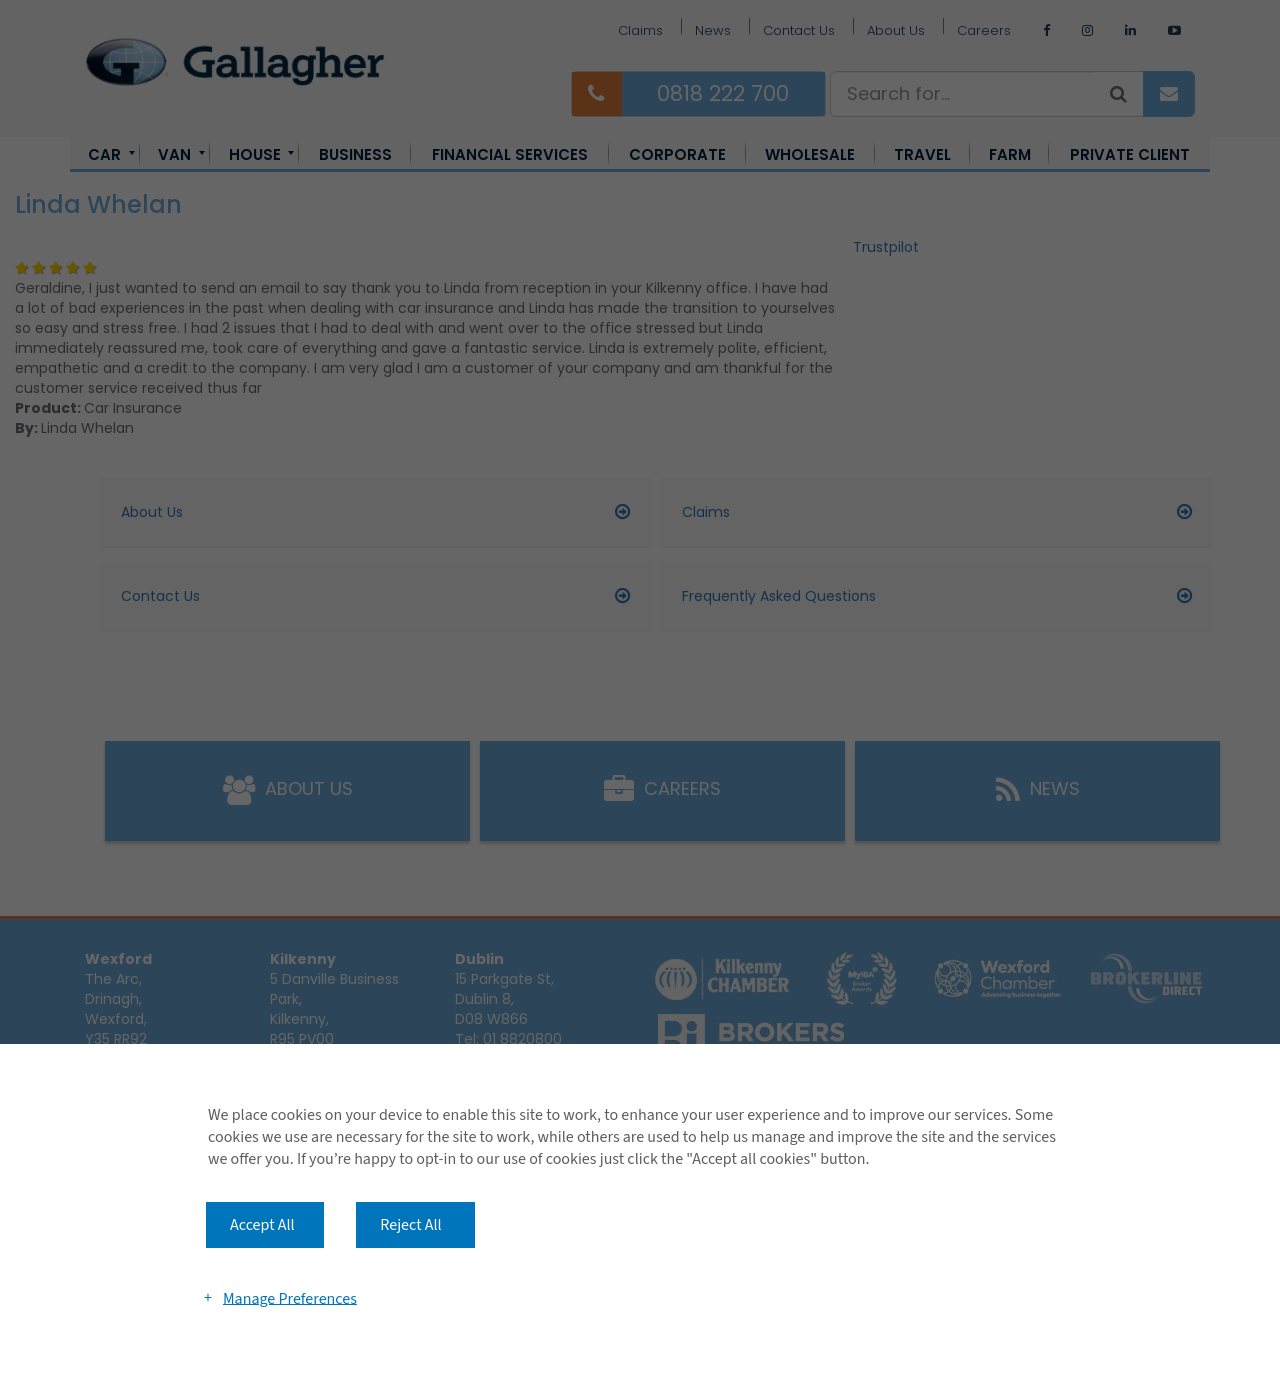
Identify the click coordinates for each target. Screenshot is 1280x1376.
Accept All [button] (262, 1225)
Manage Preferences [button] (290, 1298)
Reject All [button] (410, 1225)
